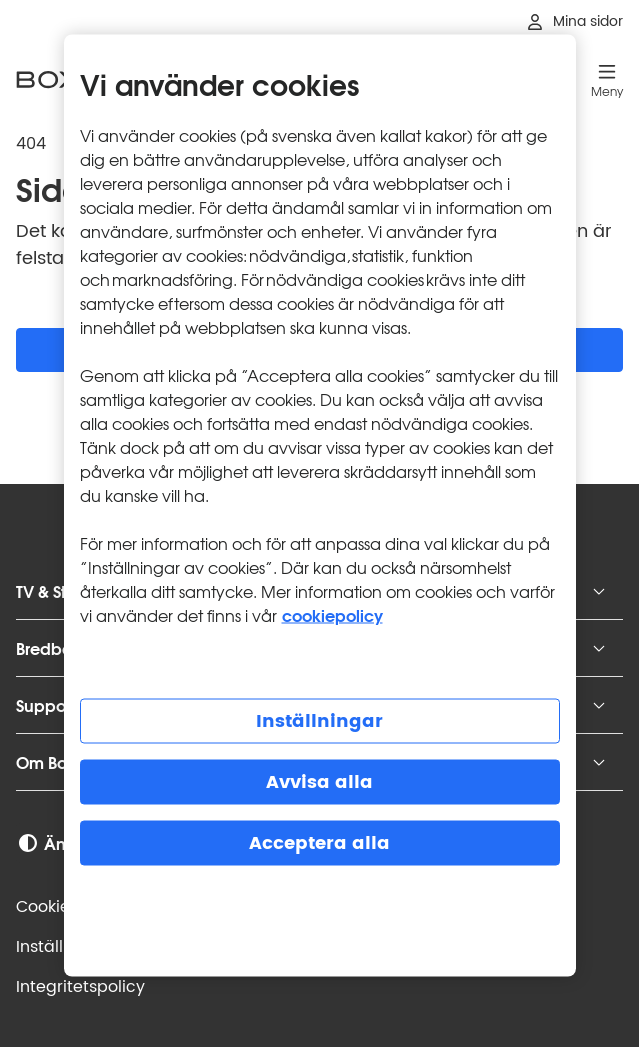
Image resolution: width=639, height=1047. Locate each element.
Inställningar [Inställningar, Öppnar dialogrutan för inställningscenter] (319, 721)
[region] (320, 506)
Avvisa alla (319, 782)
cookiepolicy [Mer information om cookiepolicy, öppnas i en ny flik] (332, 614)
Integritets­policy (80, 987)
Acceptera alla (319, 843)
